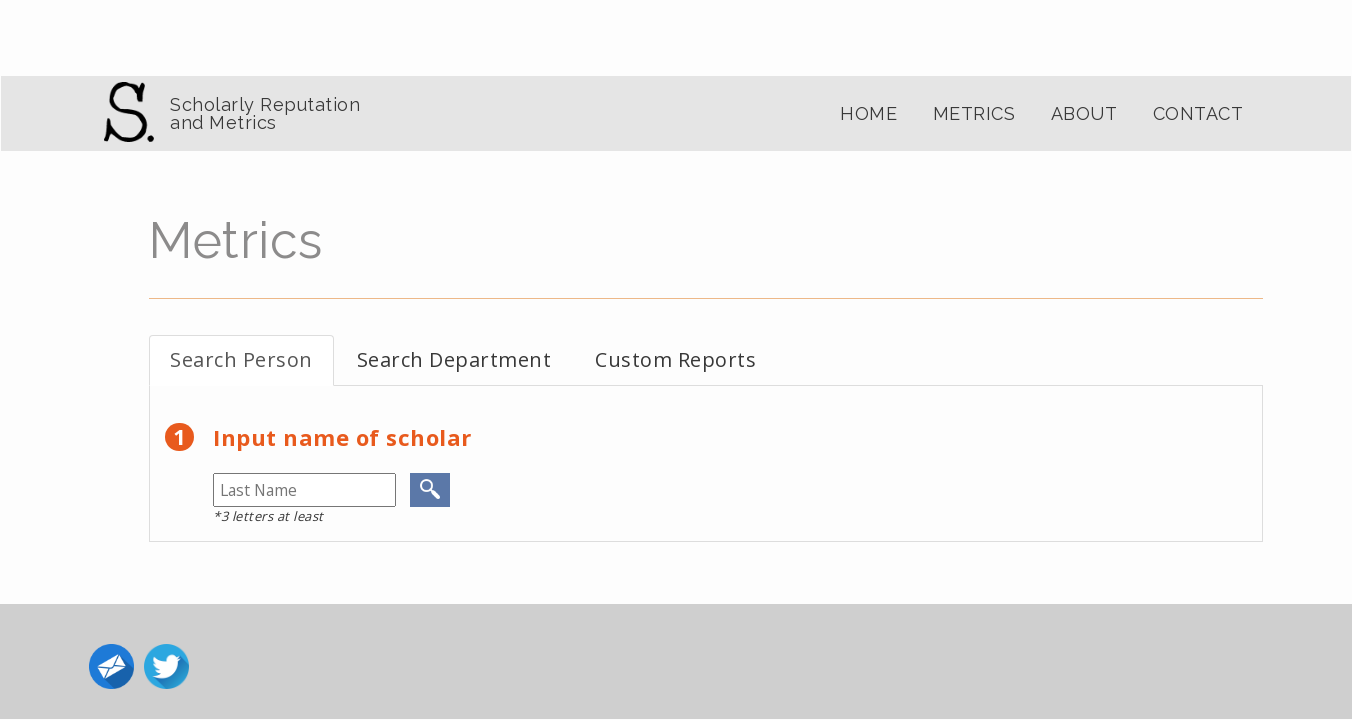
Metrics (974, 113)
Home (868, 113)
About (1084, 113)
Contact (1198, 113)
